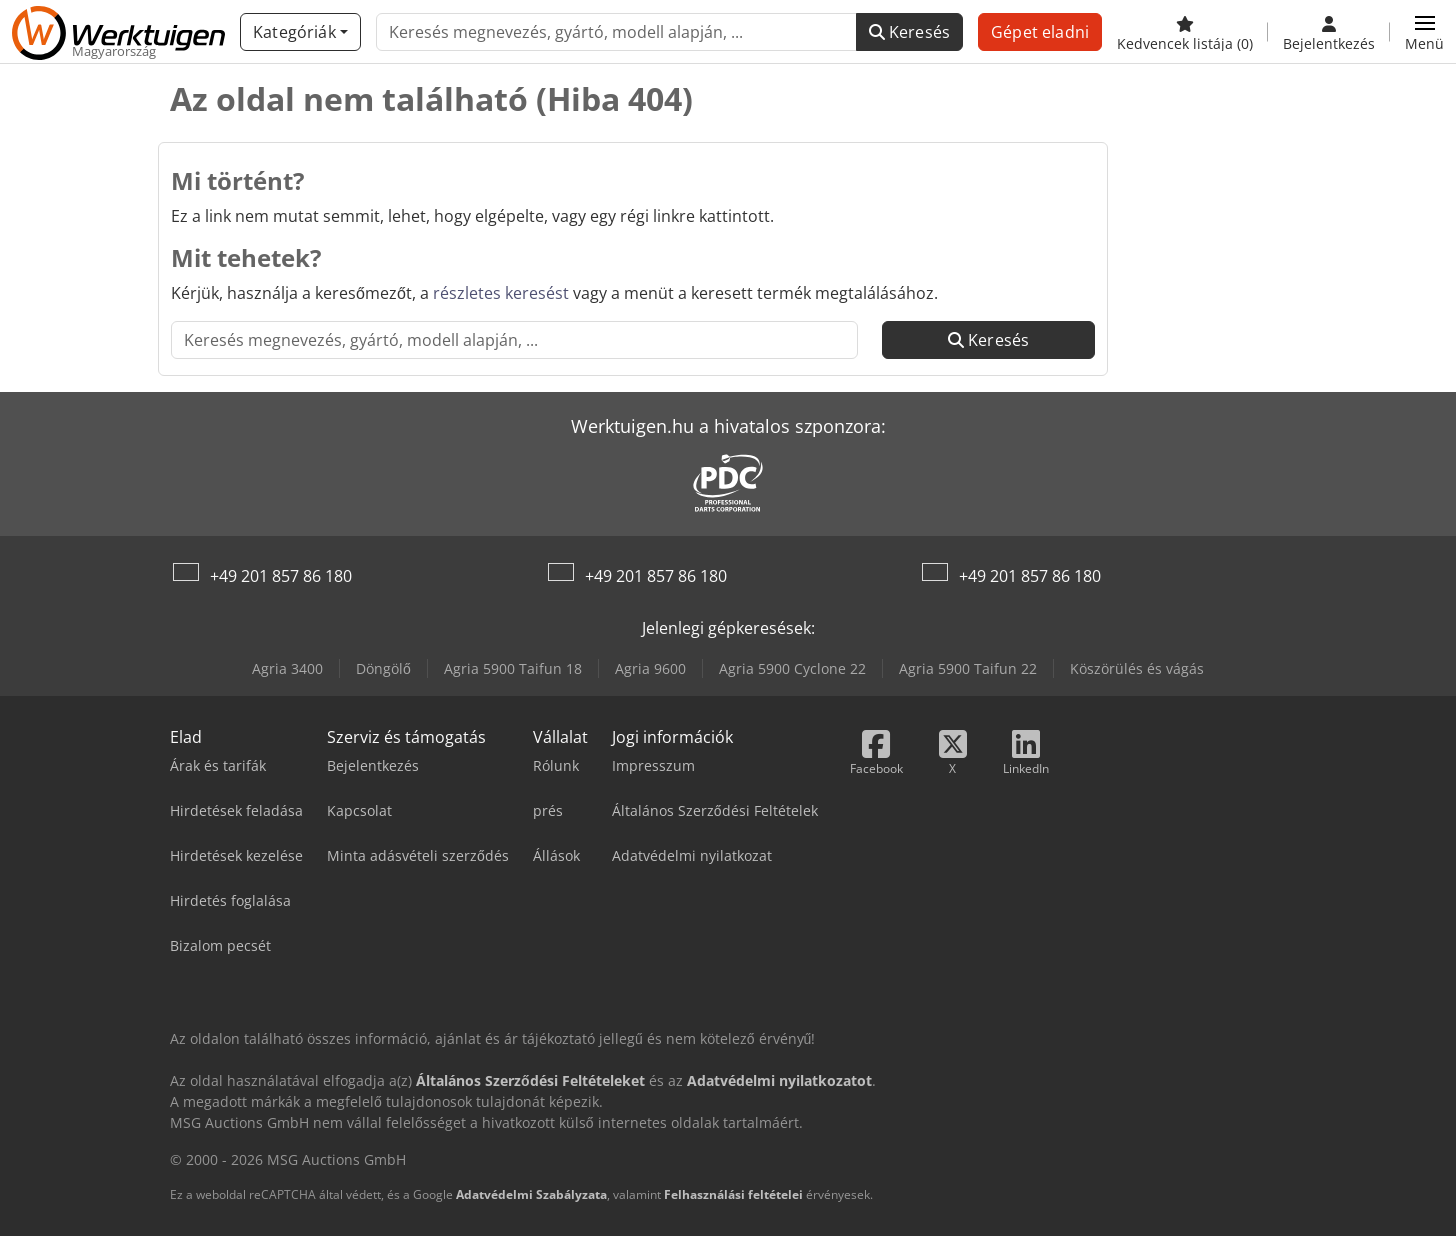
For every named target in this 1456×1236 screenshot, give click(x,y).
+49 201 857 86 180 (281, 576)
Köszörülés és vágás (1137, 668)
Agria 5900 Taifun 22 (968, 668)
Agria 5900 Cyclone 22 (792, 668)
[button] (1424, 32)
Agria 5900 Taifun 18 (513, 668)
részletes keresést (501, 293)
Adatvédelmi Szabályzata (531, 1194)
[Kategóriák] (300, 32)
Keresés (909, 32)
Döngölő (383, 668)
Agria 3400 (287, 668)
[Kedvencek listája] (1185, 32)
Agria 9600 (650, 668)
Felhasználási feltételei (733, 1194)
